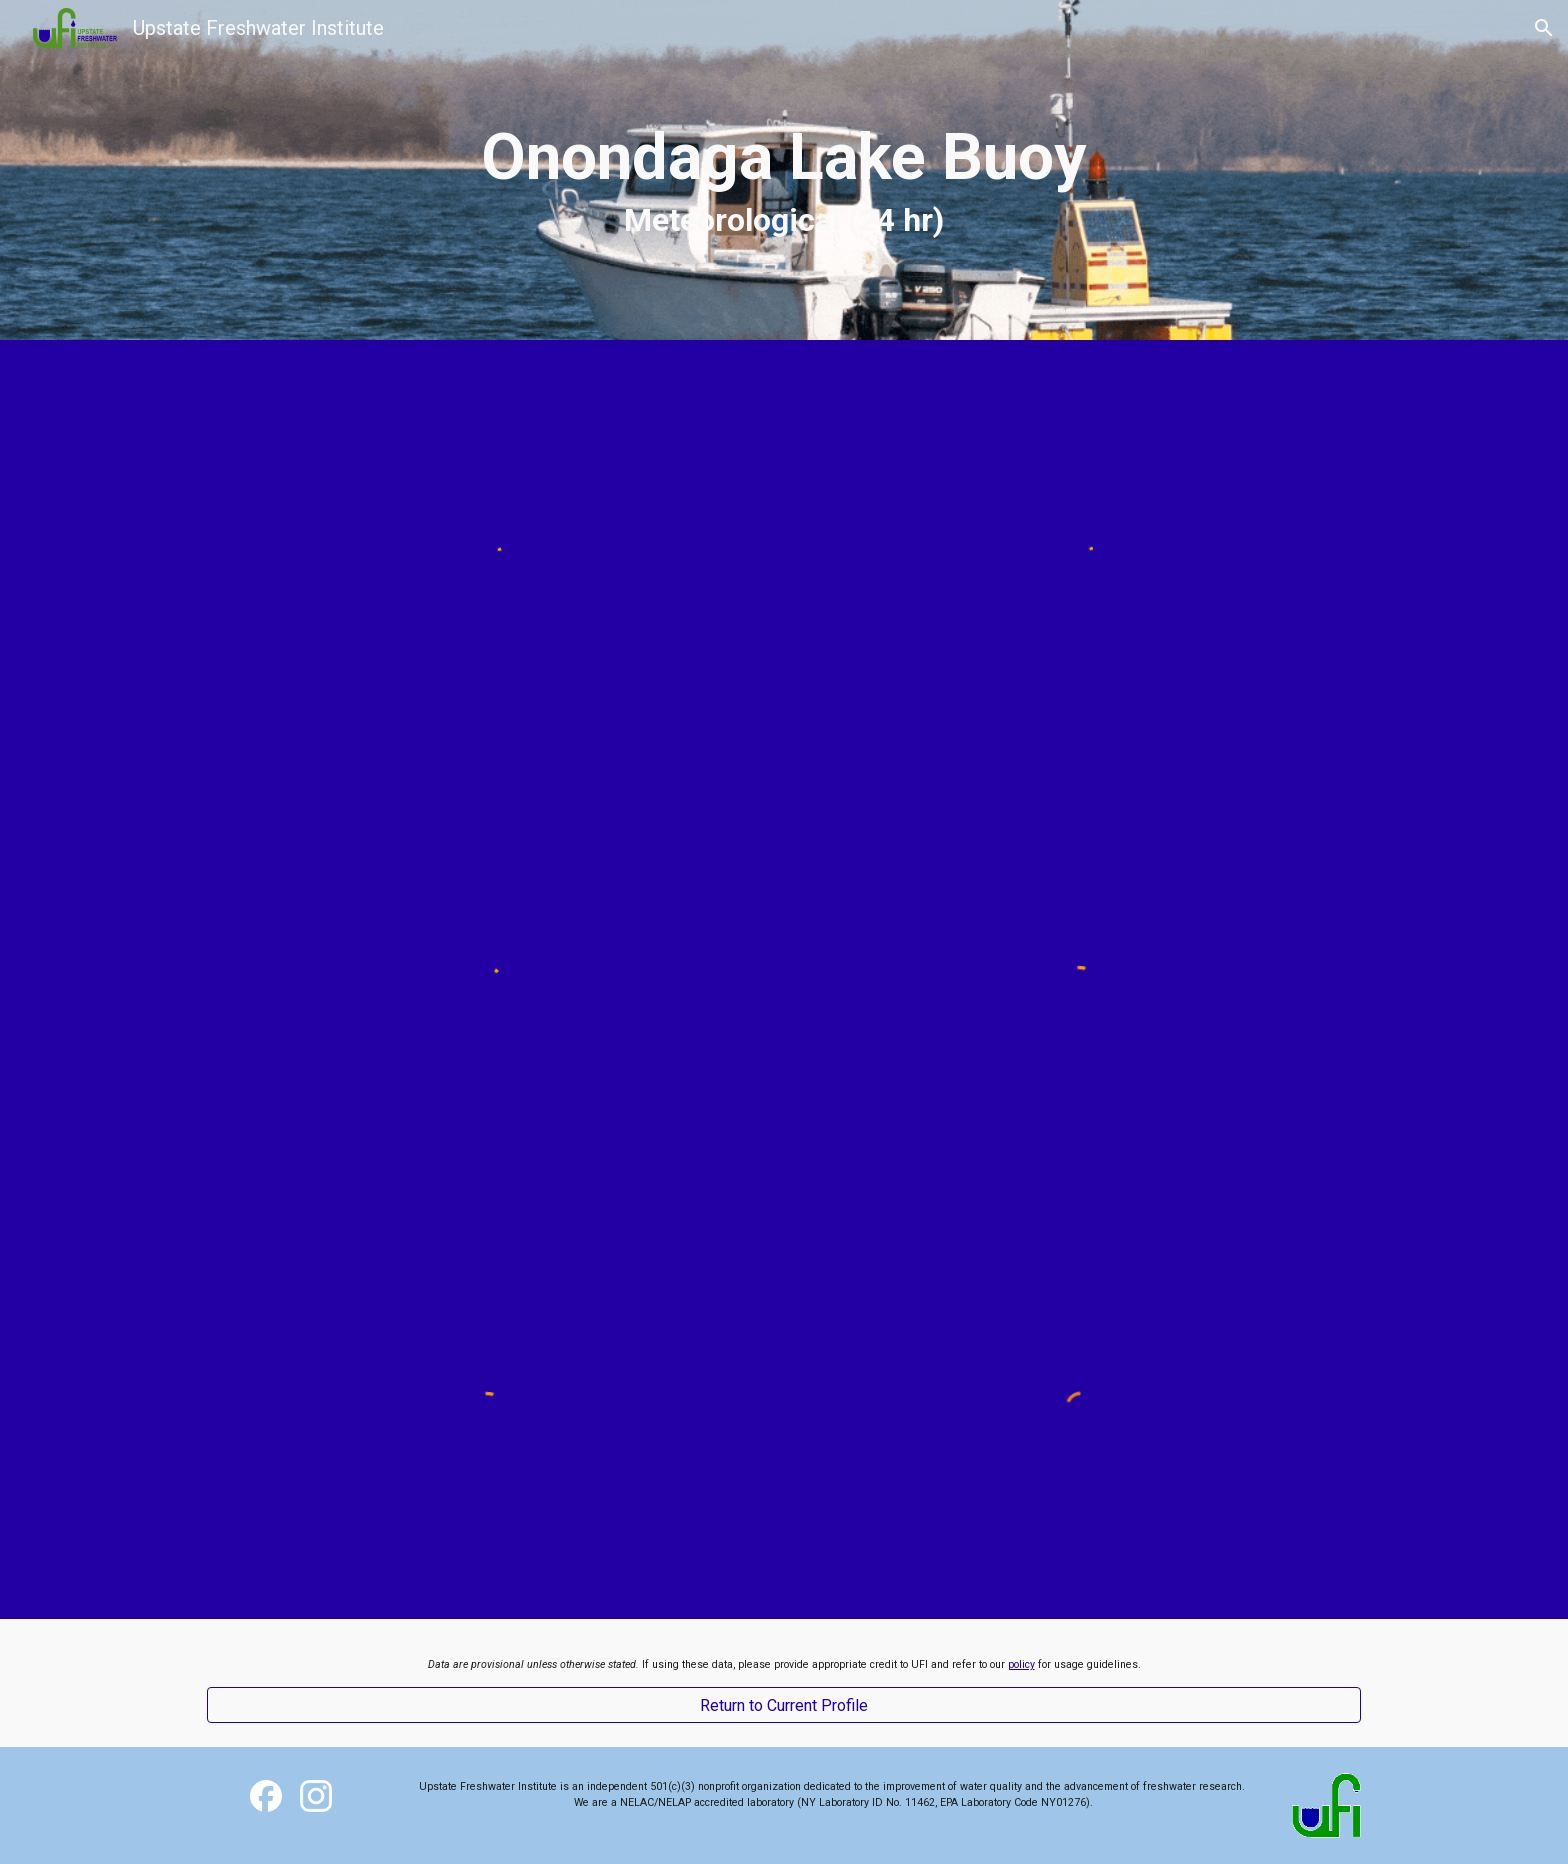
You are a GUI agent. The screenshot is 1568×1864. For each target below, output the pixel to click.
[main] (784, 169)
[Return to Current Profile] (784, 1705)
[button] (1544, 28)
